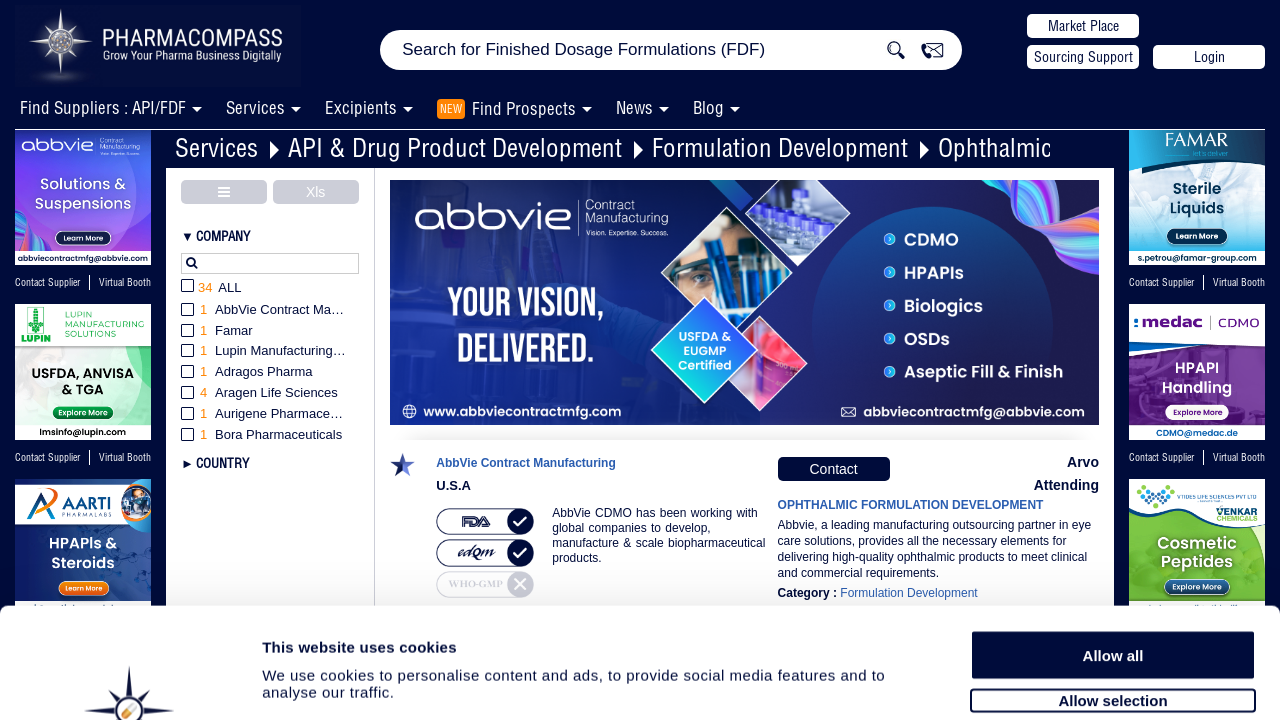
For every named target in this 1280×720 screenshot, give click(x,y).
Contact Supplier (47, 282)
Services (216, 147)
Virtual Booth (125, 282)
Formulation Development (780, 147)
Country (222, 463)
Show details (1049, 681)
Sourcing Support (1083, 57)
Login (1209, 57)
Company (223, 236)
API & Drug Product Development (455, 147)
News (634, 107)
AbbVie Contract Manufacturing (526, 463)
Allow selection (1112, 597)
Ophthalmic (995, 147)
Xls (315, 192)
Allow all (1113, 552)
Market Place (1083, 26)
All (211, 288)
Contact (833, 469)
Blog (708, 107)
